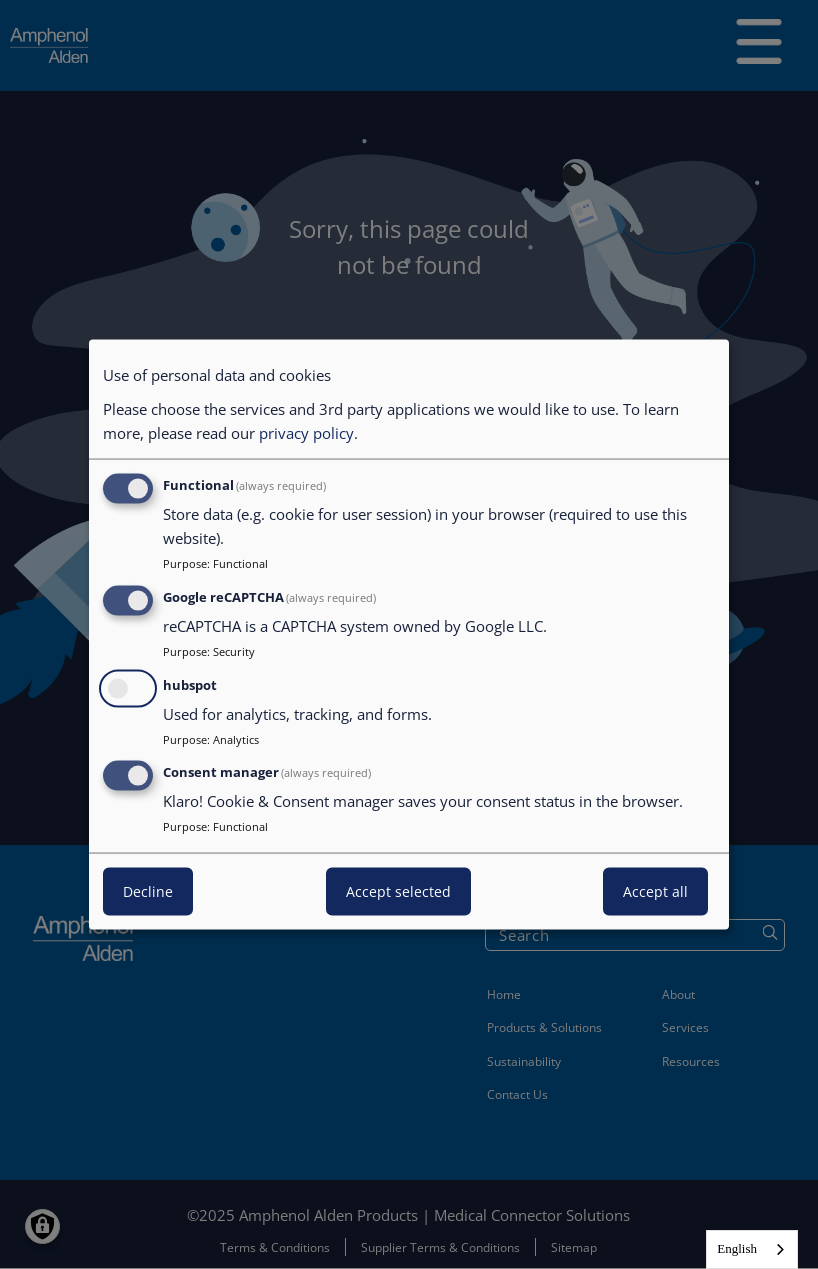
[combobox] (752, 1249)
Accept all (655, 891)
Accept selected (398, 891)
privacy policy (306, 433)
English (737, 1248)
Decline (148, 891)
